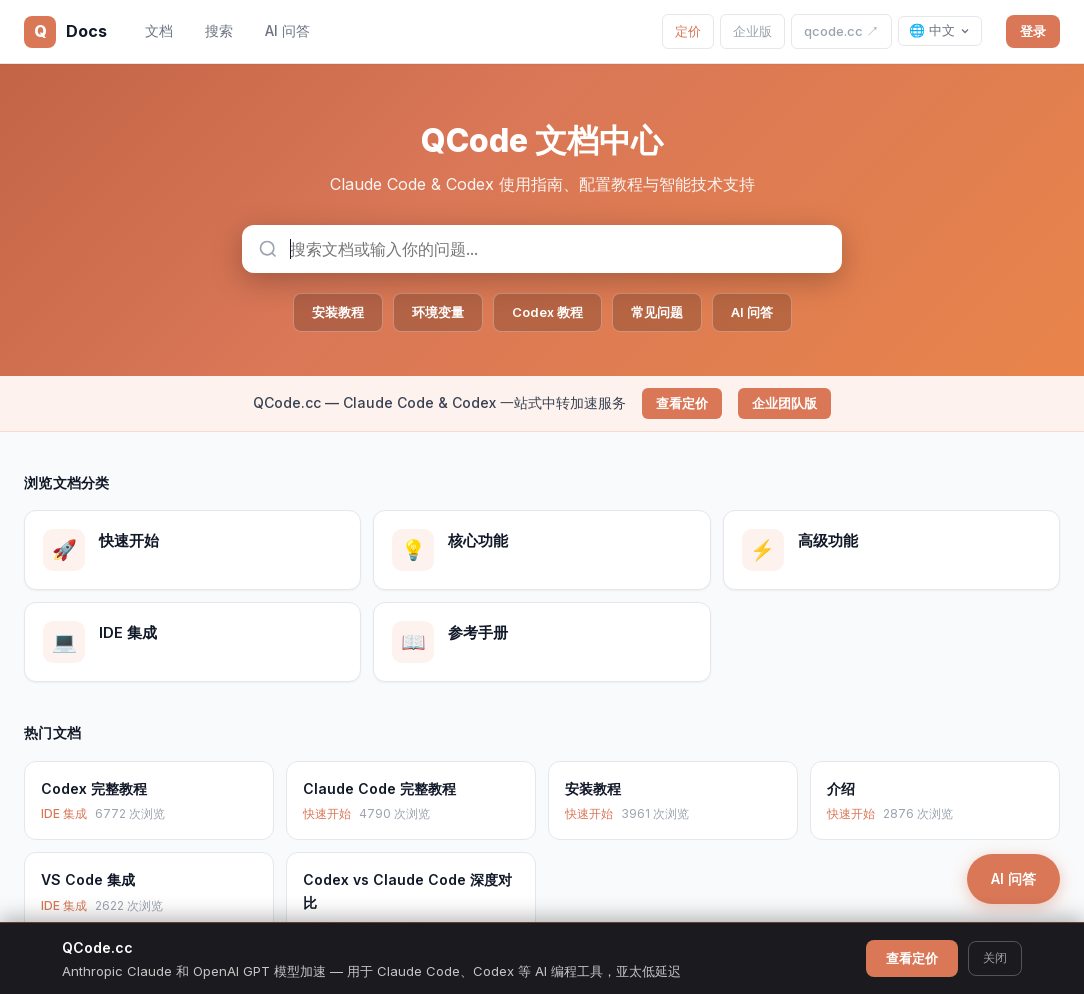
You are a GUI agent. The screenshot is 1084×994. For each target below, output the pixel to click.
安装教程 (338, 312)
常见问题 (657, 312)
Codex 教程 (547, 312)
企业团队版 (784, 403)
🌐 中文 (940, 30)
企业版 (752, 31)
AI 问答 (287, 30)
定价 (688, 31)
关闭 (995, 958)
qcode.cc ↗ (841, 31)
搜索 (219, 30)
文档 (159, 30)
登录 (1033, 31)
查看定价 (682, 403)
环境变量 (438, 312)
